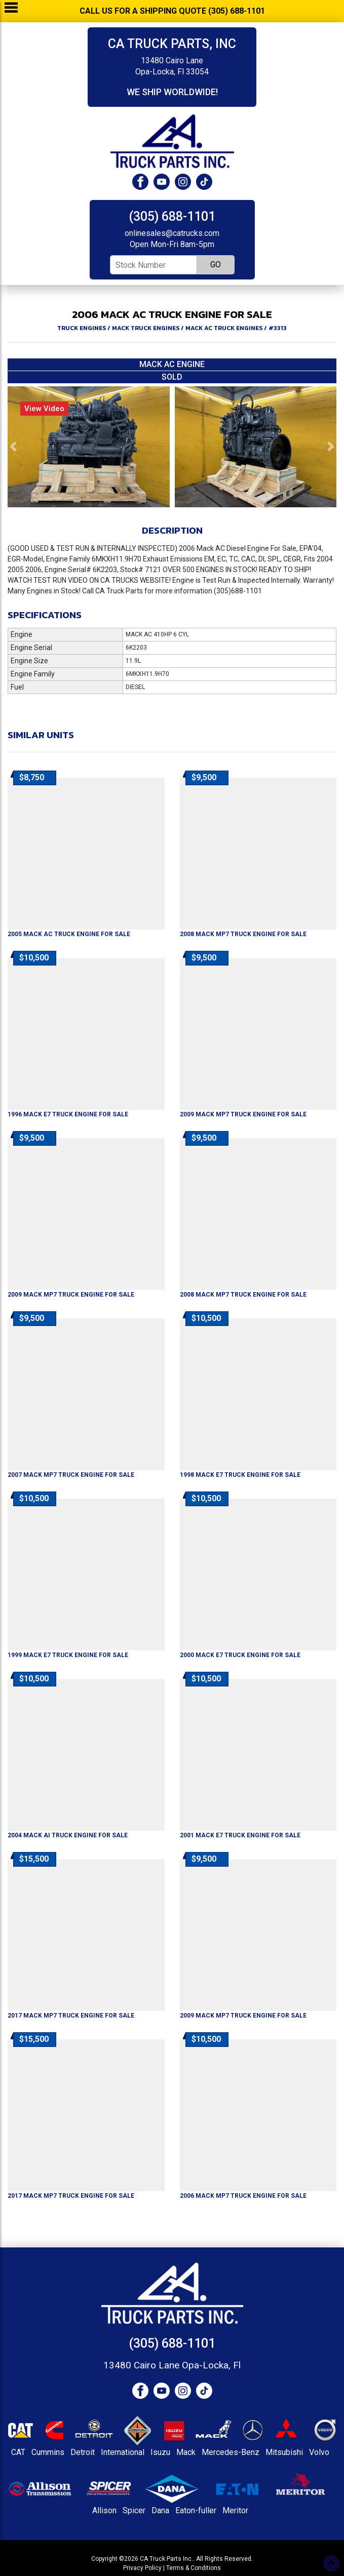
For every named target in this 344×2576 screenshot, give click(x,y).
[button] (13, 447)
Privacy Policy (142, 2567)
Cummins (47, 2452)
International (122, 2452)
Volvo (319, 2452)
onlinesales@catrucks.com (172, 233)
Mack (186, 2452)
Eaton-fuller (195, 2510)
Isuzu (160, 2452)
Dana (160, 2510)
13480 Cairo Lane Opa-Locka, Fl (172, 2365)
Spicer (134, 2510)
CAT (18, 2452)
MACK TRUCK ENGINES (145, 328)
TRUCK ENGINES (81, 328)
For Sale (69, 934)
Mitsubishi (284, 2452)
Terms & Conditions (193, 2567)
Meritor (235, 2510)
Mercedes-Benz (230, 2452)
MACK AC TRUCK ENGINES (223, 328)
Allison (104, 2510)
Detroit (82, 2452)
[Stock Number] (153, 264)
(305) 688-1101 (172, 216)
